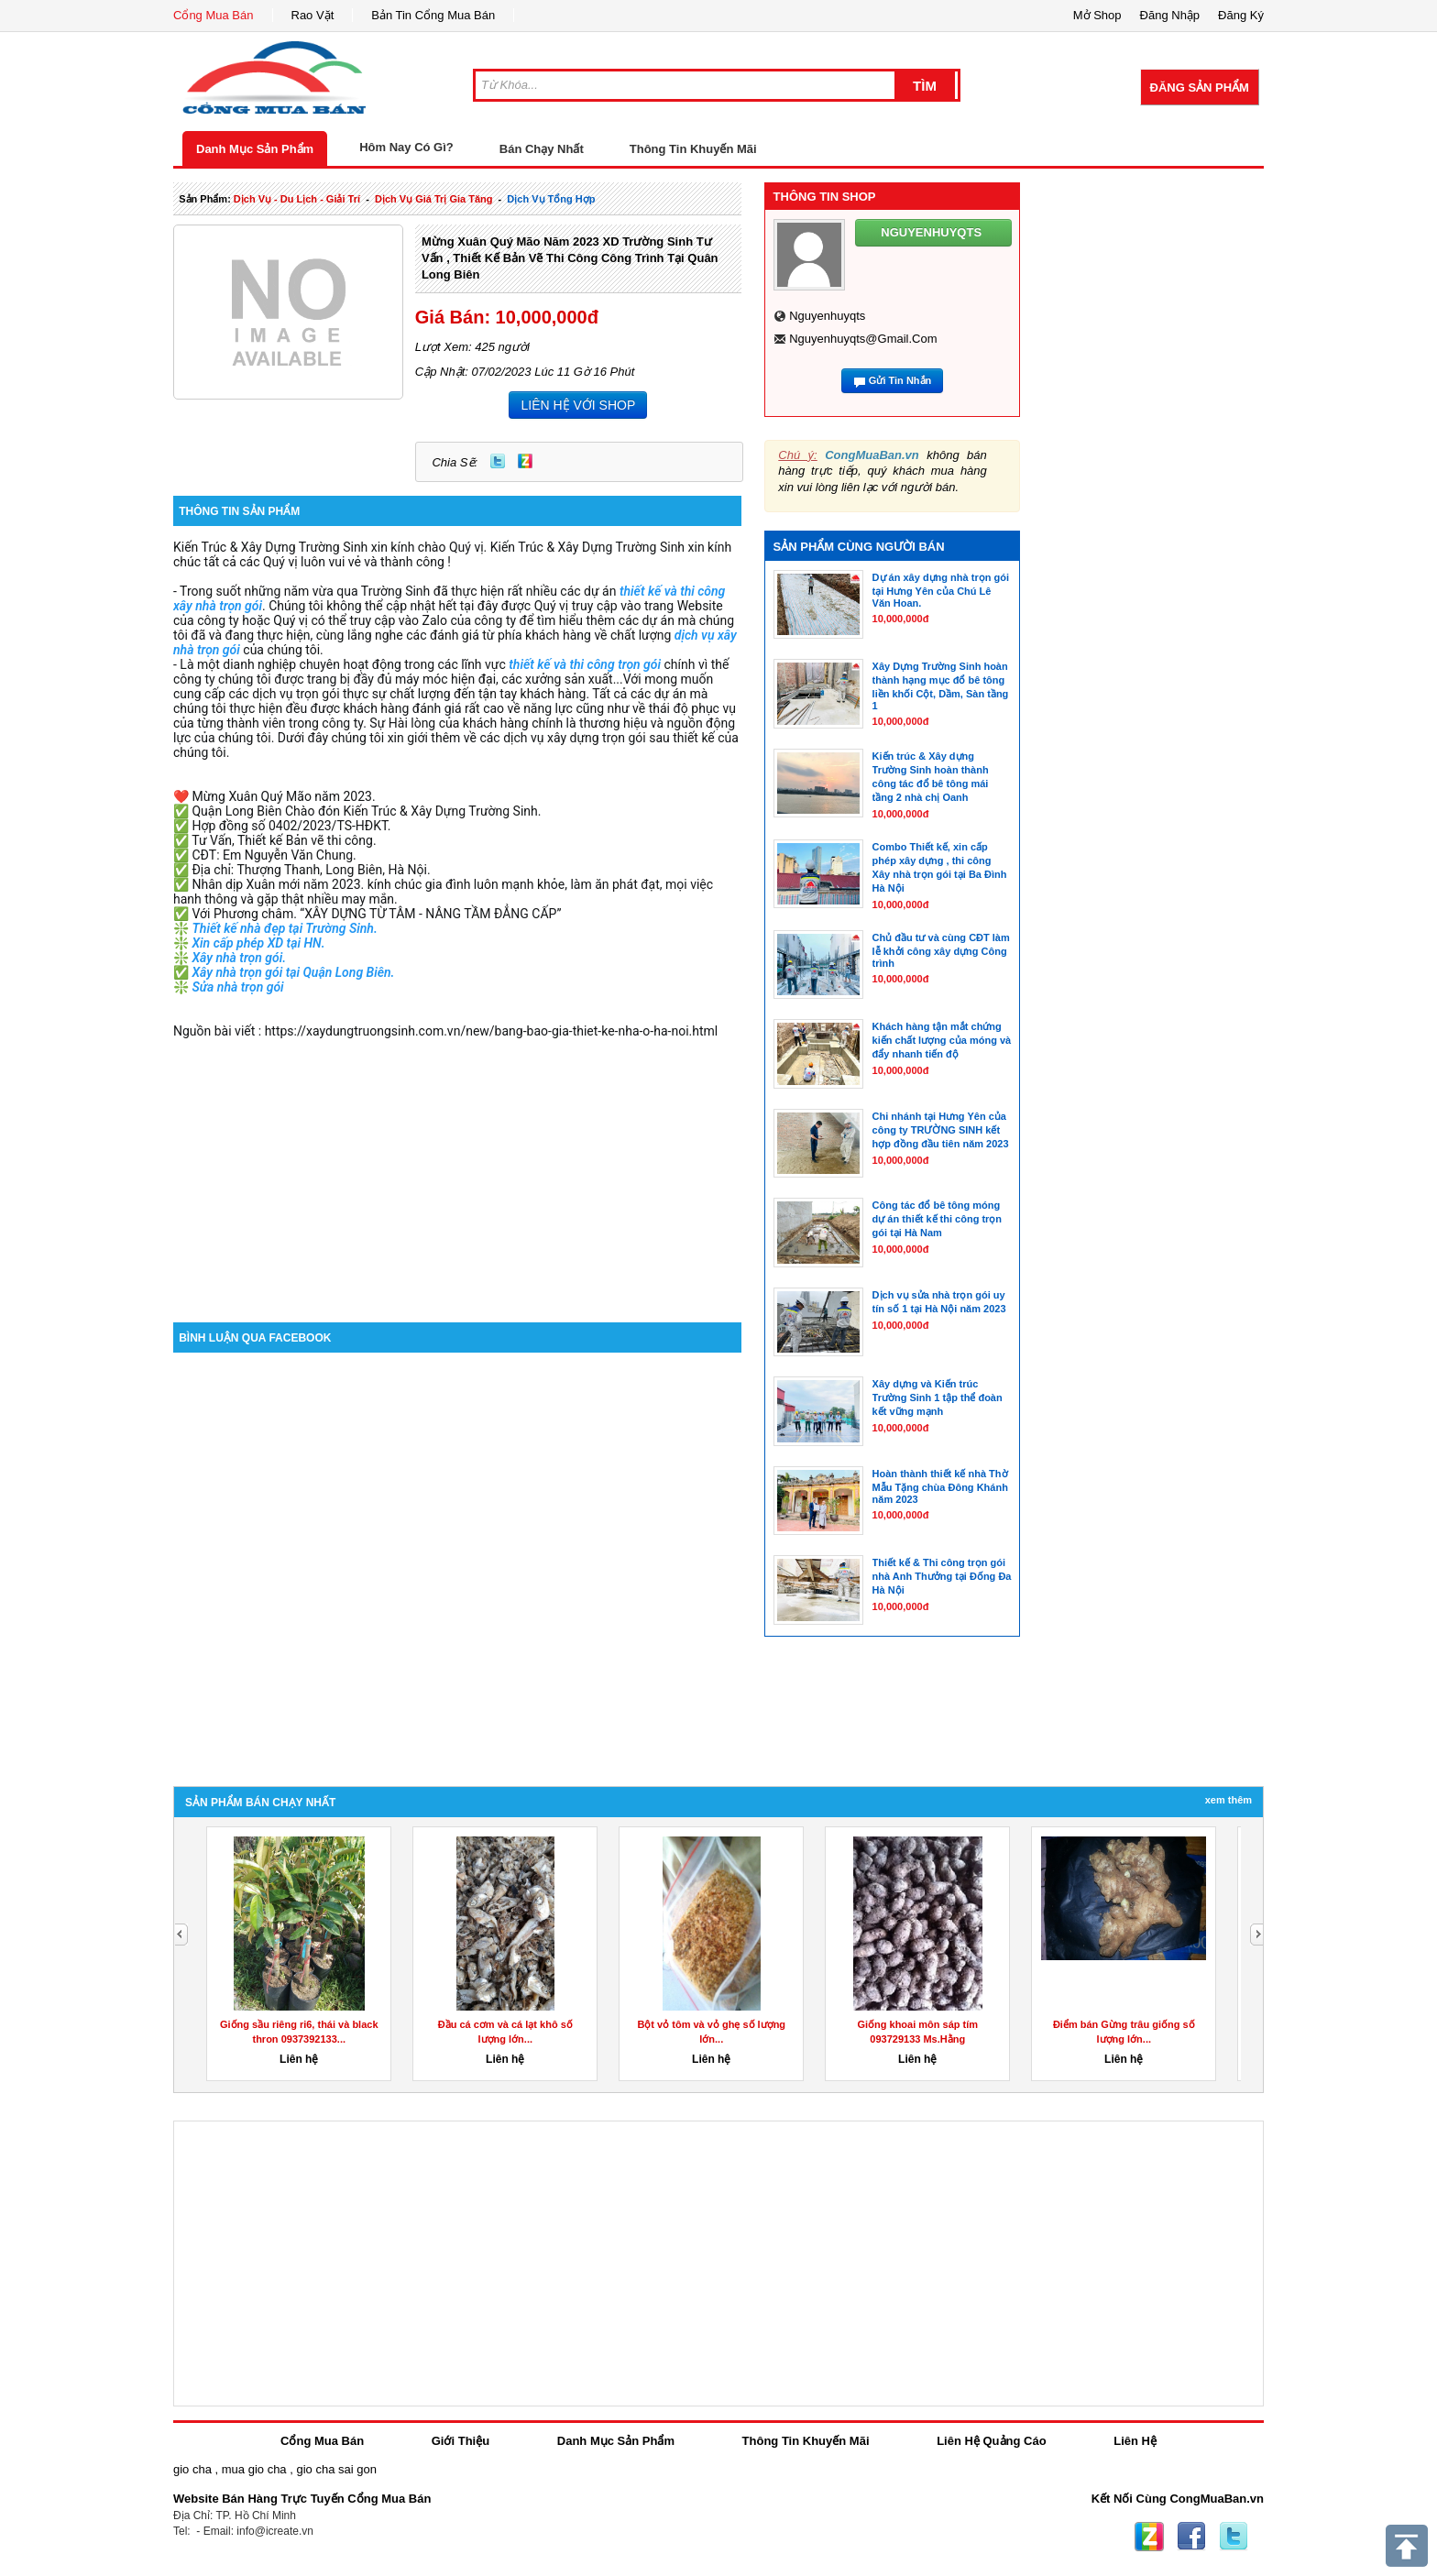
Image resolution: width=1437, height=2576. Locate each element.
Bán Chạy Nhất (541, 149)
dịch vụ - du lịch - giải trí (297, 198)
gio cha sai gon (336, 2469)
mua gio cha (254, 2469)
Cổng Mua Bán (213, 15)
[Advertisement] (457, 1166)
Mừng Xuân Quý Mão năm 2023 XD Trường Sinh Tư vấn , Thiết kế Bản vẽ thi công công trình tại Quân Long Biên (570, 258)
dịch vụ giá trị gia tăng (434, 198)
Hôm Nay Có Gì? (406, 147)
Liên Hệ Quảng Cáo (991, 2441)
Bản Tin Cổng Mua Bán (433, 15)
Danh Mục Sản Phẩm (254, 149)
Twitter (497, 461)
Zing (525, 461)
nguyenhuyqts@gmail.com (863, 338)
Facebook (1191, 2536)
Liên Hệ (1135, 2441)
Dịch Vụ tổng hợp (551, 198)
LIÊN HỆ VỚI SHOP (578, 405)
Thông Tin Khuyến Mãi (693, 149)
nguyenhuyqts (827, 316)
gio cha (192, 2469)
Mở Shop (1097, 15)
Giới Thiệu (460, 2441)
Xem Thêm (1228, 1799)
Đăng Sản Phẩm (1199, 87)
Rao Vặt (313, 15)
